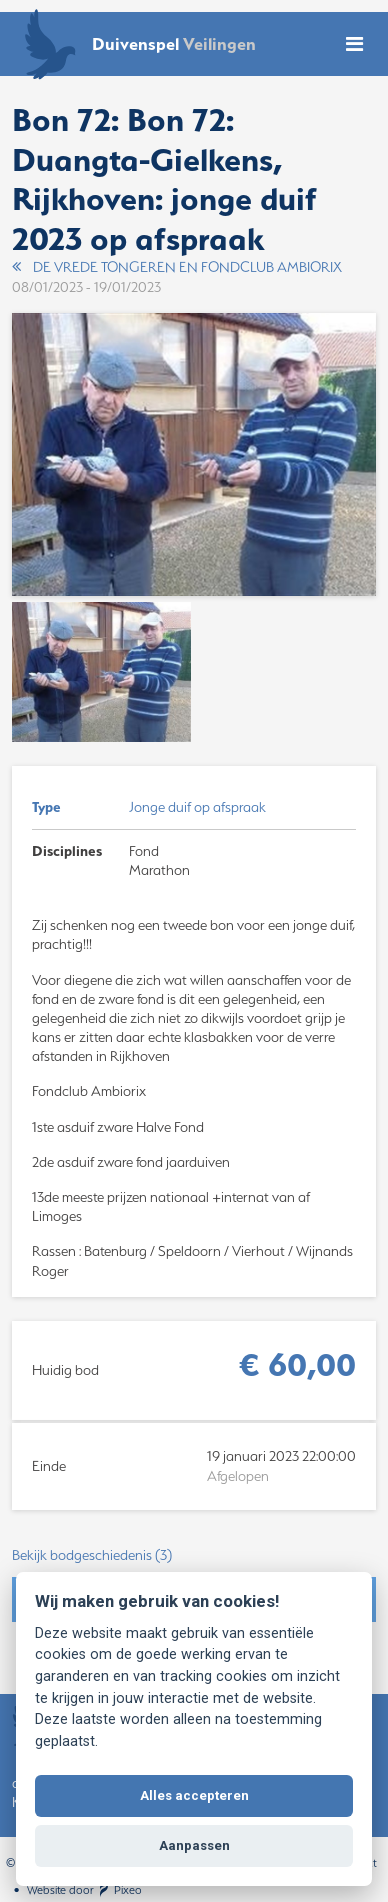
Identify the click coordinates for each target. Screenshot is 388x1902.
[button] (194, 1555)
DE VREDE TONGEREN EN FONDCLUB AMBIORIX (177, 267)
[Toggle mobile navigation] (354, 44)
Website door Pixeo (84, 1890)
